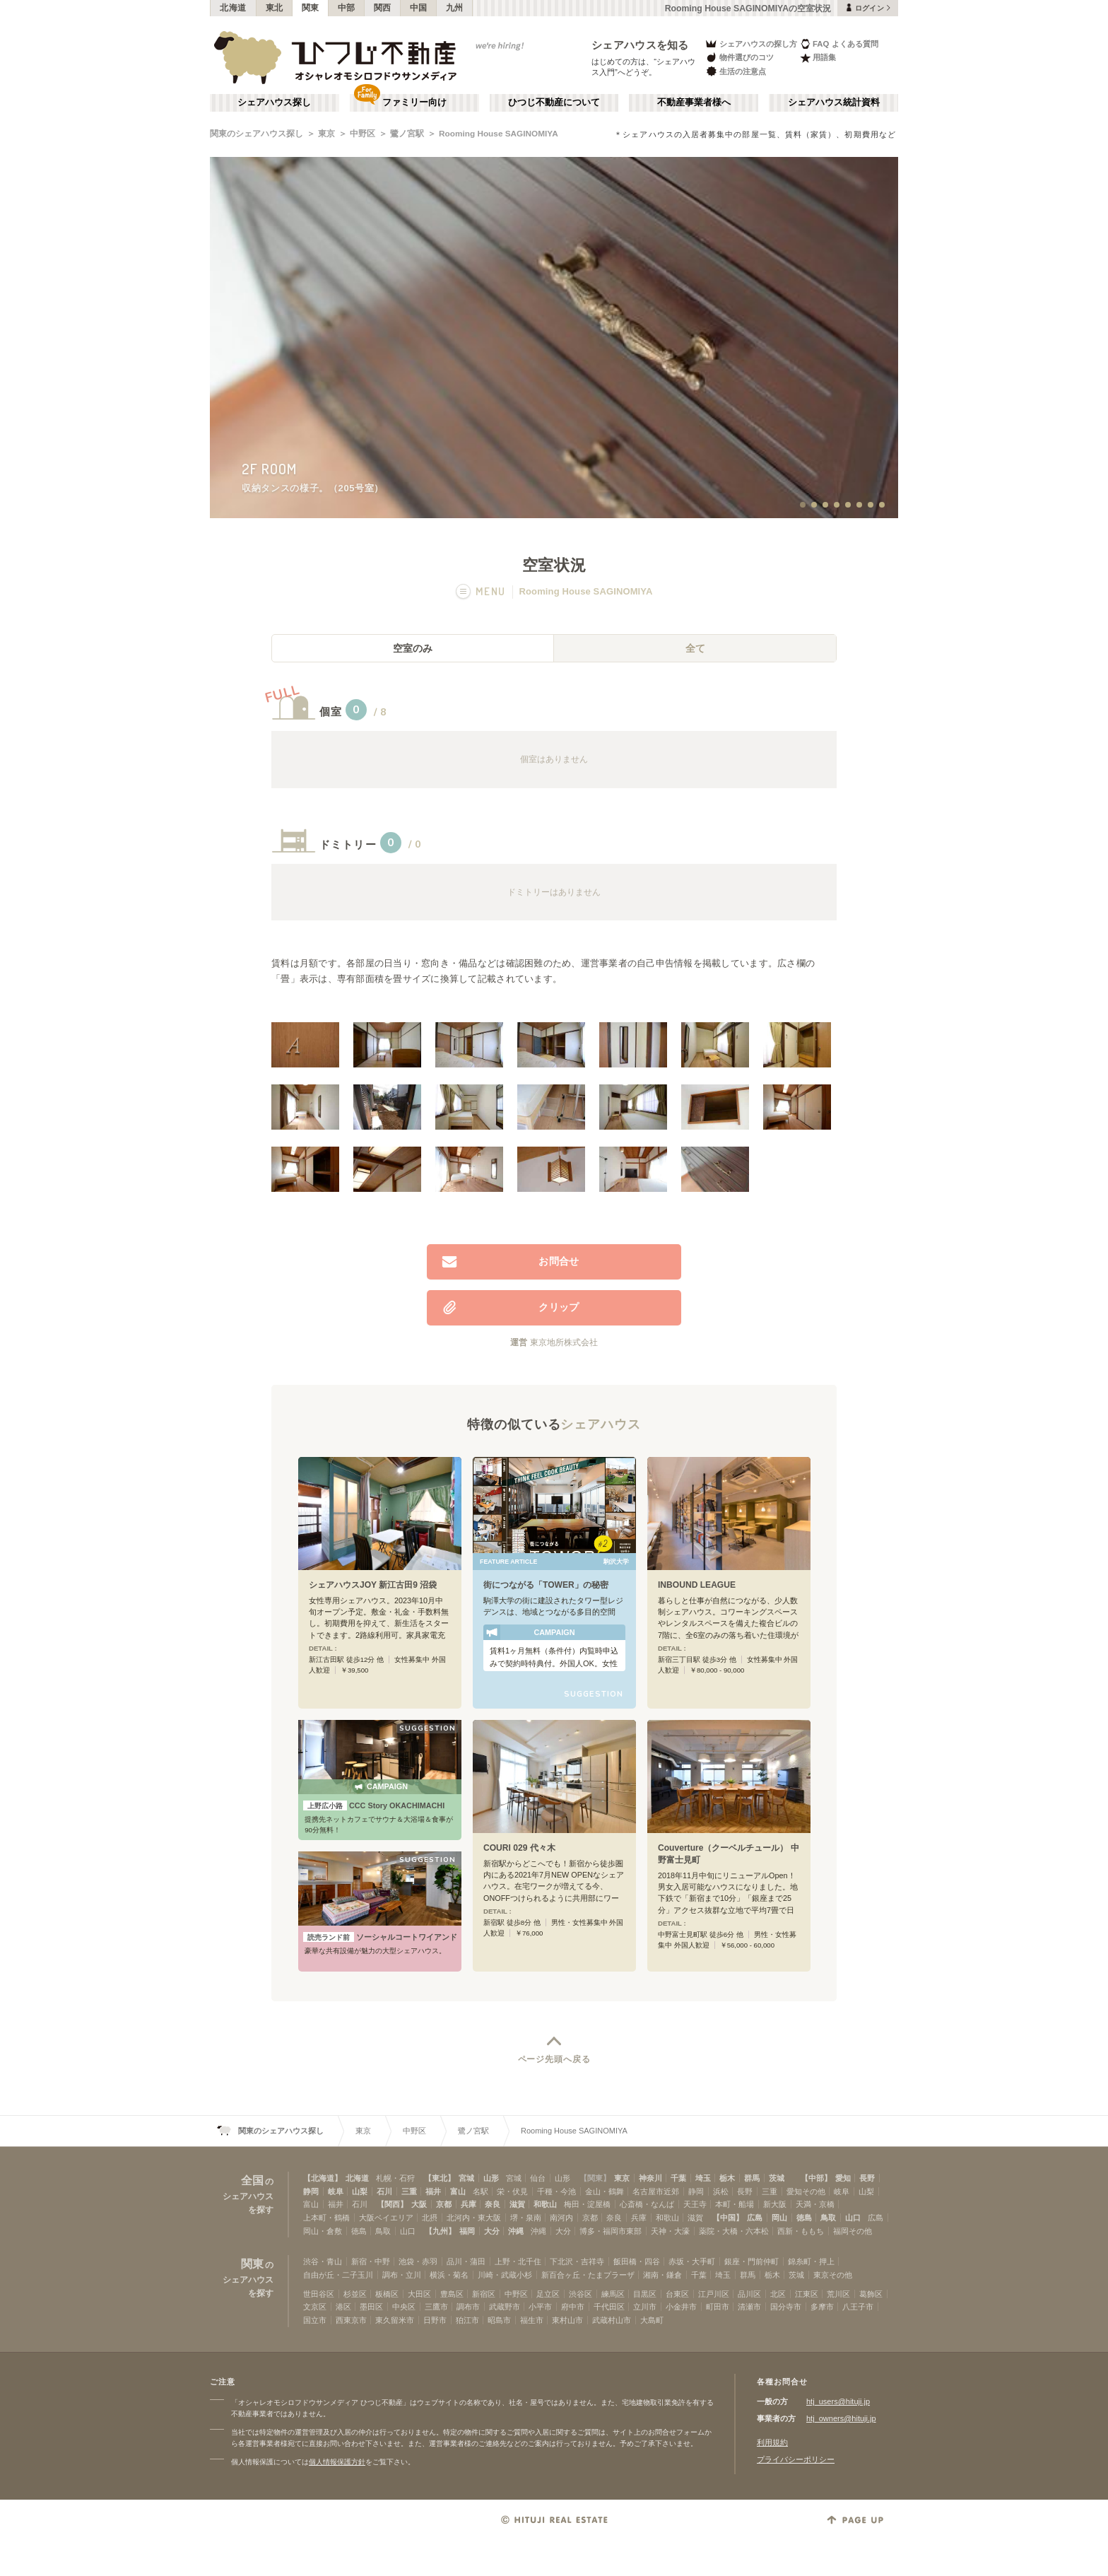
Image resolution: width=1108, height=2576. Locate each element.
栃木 (727, 2178)
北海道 (233, 8)
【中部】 (816, 2178)
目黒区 (644, 2294)
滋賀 (517, 2204)
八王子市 (857, 2306)
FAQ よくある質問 (839, 43)
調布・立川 (401, 2275)
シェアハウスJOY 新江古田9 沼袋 (373, 1585)
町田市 (717, 2306)
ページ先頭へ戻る (554, 2059)
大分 (492, 2231)
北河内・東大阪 (474, 2217)
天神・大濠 (670, 2231)
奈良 (492, 2204)
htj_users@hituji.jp (838, 2401)
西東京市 (351, 2320)
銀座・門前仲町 (751, 2261)
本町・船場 (734, 2204)
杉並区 (355, 2294)
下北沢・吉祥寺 (577, 2261)
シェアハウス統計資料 (834, 102)
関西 (382, 8)
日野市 (435, 2320)
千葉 (678, 2178)
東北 (274, 8)
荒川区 (838, 2294)
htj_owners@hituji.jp (841, 2418)
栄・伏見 (512, 2191)
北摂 (429, 2217)
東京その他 (832, 2275)
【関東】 (595, 2178)
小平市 (540, 2306)
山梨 (359, 2191)
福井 (433, 2191)
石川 (384, 2191)
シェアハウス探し (274, 102)
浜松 (721, 2191)
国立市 (314, 2320)
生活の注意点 (735, 71)
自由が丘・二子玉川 (338, 2275)
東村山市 (567, 2320)
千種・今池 (556, 2191)
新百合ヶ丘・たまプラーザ (588, 2275)
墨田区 (371, 2306)
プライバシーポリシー (796, 2459)
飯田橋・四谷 (636, 2261)
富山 (458, 2191)
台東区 (677, 2294)
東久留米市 (394, 2320)
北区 (778, 2294)
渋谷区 (580, 2294)
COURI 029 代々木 (519, 1848)
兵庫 (468, 2204)
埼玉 (703, 2178)
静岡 (311, 2191)
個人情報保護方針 (337, 2462)
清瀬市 (749, 2306)
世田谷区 (318, 2294)
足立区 (548, 2294)
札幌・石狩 (395, 2178)
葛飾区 (871, 2294)
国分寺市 (785, 2306)
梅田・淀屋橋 (587, 2204)
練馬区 (613, 2294)
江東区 (806, 2294)
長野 (867, 2178)
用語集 (818, 57)
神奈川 (650, 2178)
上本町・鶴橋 (326, 2217)
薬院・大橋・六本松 (734, 2231)
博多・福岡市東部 (610, 2231)
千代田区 (609, 2306)
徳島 (804, 2217)
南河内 (561, 2217)
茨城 (776, 2178)
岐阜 (335, 2191)
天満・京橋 (815, 2204)
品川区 (749, 2294)
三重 (409, 2191)
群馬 (752, 2178)
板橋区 (387, 2294)
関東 (310, 8)
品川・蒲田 (466, 2261)
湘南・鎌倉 (662, 2275)
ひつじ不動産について (554, 102)
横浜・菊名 (449, 2275)
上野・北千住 (518, 2261)
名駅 (480, 2191)
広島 (754, 2217)
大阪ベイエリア (386, 2217)
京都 (444, 2204)
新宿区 (483, 2294)
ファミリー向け (414, 102)
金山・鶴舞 (604, 2191)
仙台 (538, 2178)
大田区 (419, 2294)
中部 (346, 8)
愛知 (843, 2178)
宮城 (466, 2178)
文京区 (314, 2306)
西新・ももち (800, 2231)
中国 (419, 8)
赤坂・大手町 (691, 2261)
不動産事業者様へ (694, 102)
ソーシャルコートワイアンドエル (379, 1937)
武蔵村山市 (611, 2320)
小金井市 (681, 2306)
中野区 (362, 134)
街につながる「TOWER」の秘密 (545, 1585)
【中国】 (727, 2217)
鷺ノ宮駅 (407, 134)
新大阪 (774, 2204)
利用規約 (772, 2442)
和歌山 (545, 2204)
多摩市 (822, 2306)
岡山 (779, 2217)
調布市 (468, 2306)
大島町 (652, 2320)
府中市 (572, 2306)
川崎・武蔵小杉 (505, 2275)
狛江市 (467, 2320)
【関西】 (392, 2204)
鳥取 (828, 2217)
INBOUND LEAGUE (697, 1585)
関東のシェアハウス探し (256, 134)
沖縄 (516, 2231)
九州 (455, 8)
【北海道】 (322, 2178)
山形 (491, 2178)
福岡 (467, 2231)
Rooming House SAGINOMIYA (498, 134)
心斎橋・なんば (647, 2204)
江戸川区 (713, 2294)
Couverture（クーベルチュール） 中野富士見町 (728, 1854)
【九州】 (440, 2231)
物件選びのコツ (739, 57)
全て (695, 648)
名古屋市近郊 (655, 2191)
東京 (326, 134)
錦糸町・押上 (811, 2261)
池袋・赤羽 (418, 2261)
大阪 (419, 2204)
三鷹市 (436, 2306)
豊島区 (452, 2294)
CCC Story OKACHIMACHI (373, 1805)
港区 (343, 2306)
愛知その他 (805, 2191)
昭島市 (499, 2320)
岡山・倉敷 (322, 2231)
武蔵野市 (504, 2306)
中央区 (404, 2306)
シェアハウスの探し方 (751, 43)
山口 (853, 2217)
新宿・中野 (370, 2261)
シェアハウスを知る (640, 45)
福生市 (531, 2320)
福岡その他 (852, 2231)
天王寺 (695, 2204)
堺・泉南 (525, 2217)
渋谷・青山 (322, 2261)
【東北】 (439, 2178)
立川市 (644, 2306)
